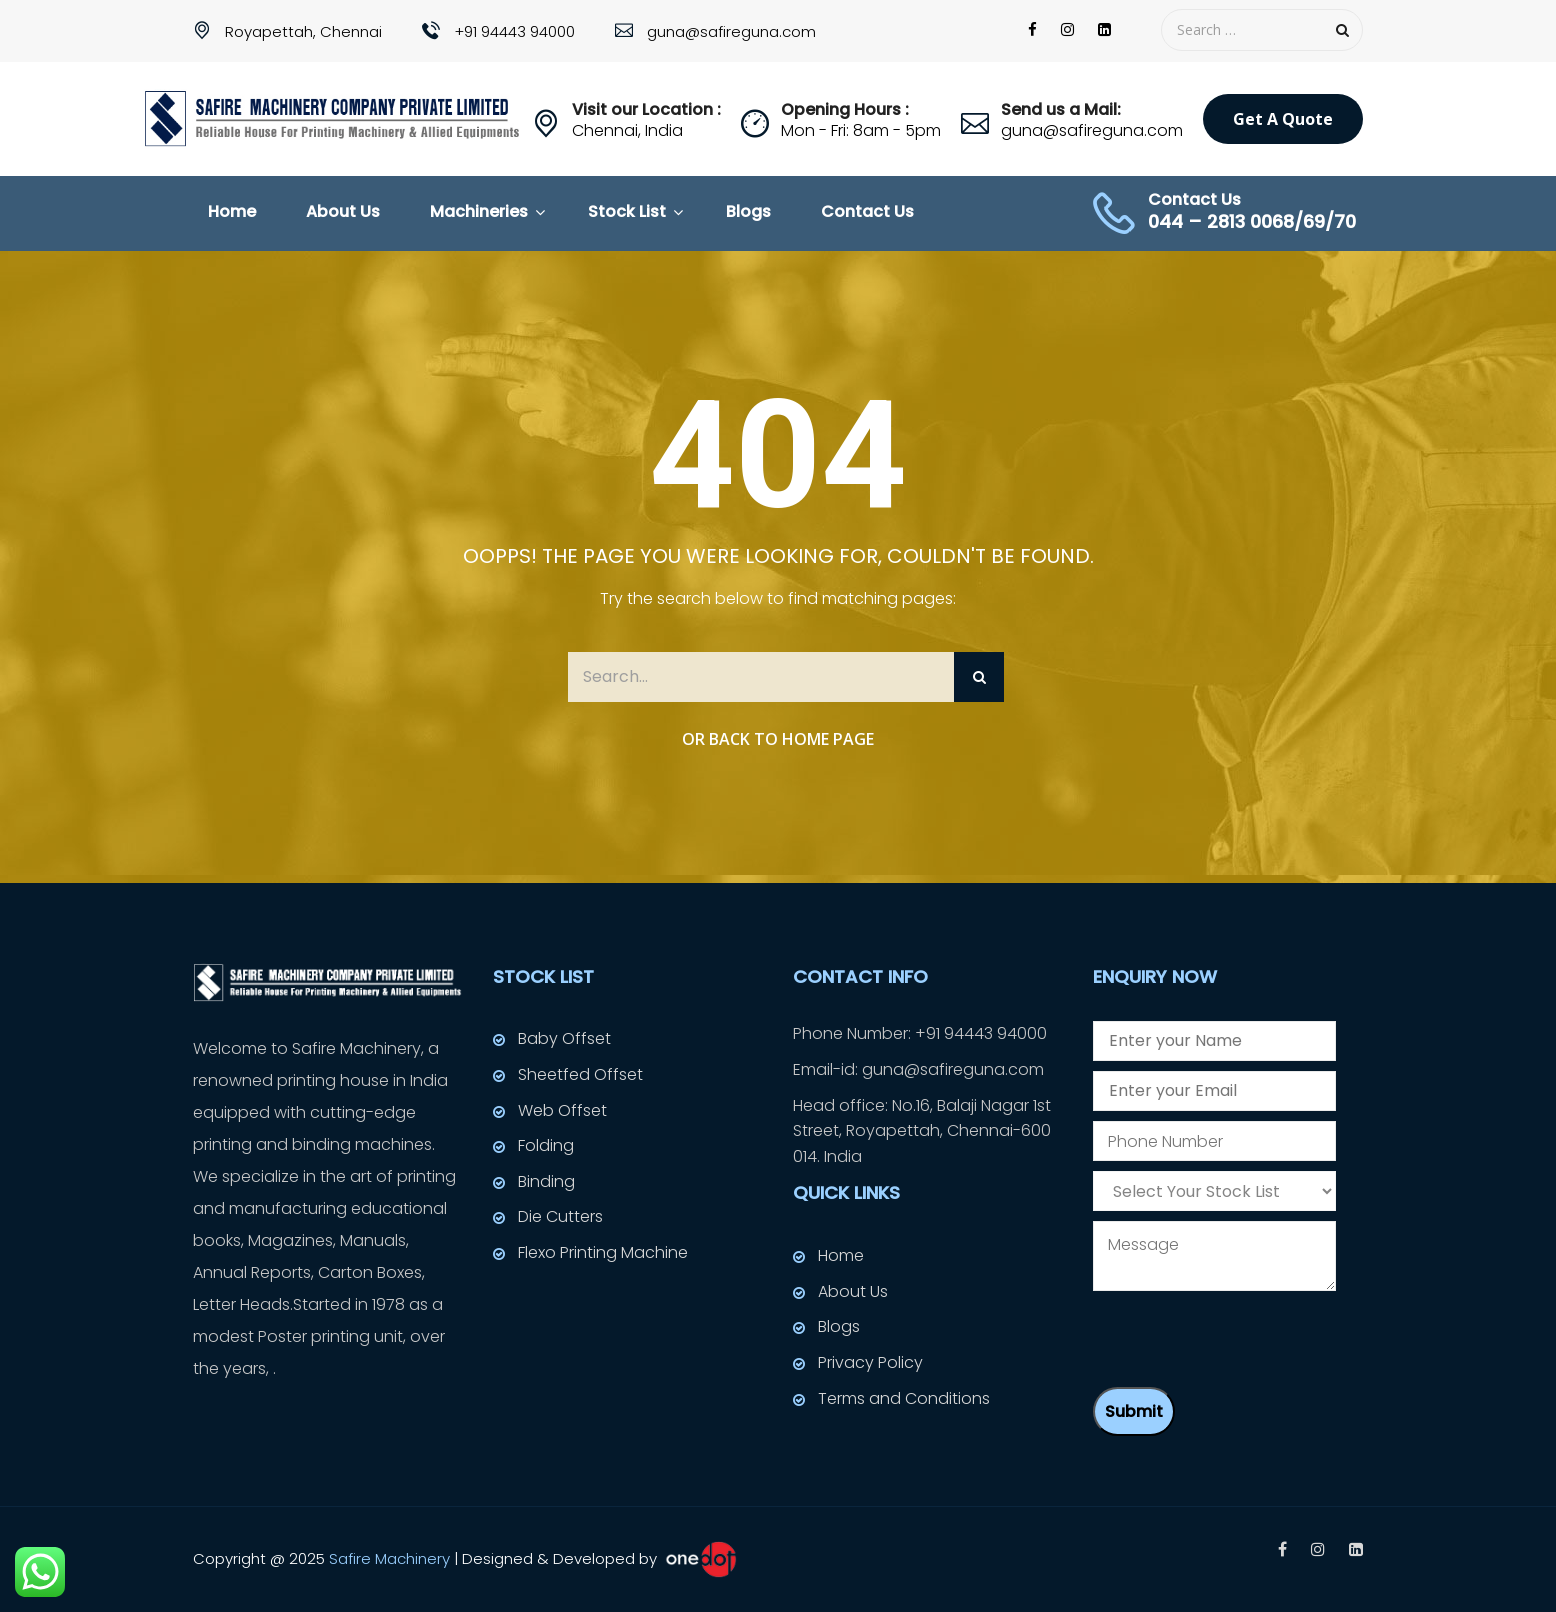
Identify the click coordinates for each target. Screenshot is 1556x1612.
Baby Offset (564, 1038)
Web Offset (562, 1110)
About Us (343, 211)
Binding (546, 1181)
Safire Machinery (389, 1557)
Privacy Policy (870, 1362)
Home (232, 211)
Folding (546, 1145)
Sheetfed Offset (580, 1074)
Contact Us (867, 211)
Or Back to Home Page (778, 739)
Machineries (479, 211)
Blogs (748, 211)
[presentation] (1245, 1338)
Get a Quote (1283, 119)
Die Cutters (560, 1216)
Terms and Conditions (904, 1398)
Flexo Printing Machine (603, 1252)
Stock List (627, 211)
